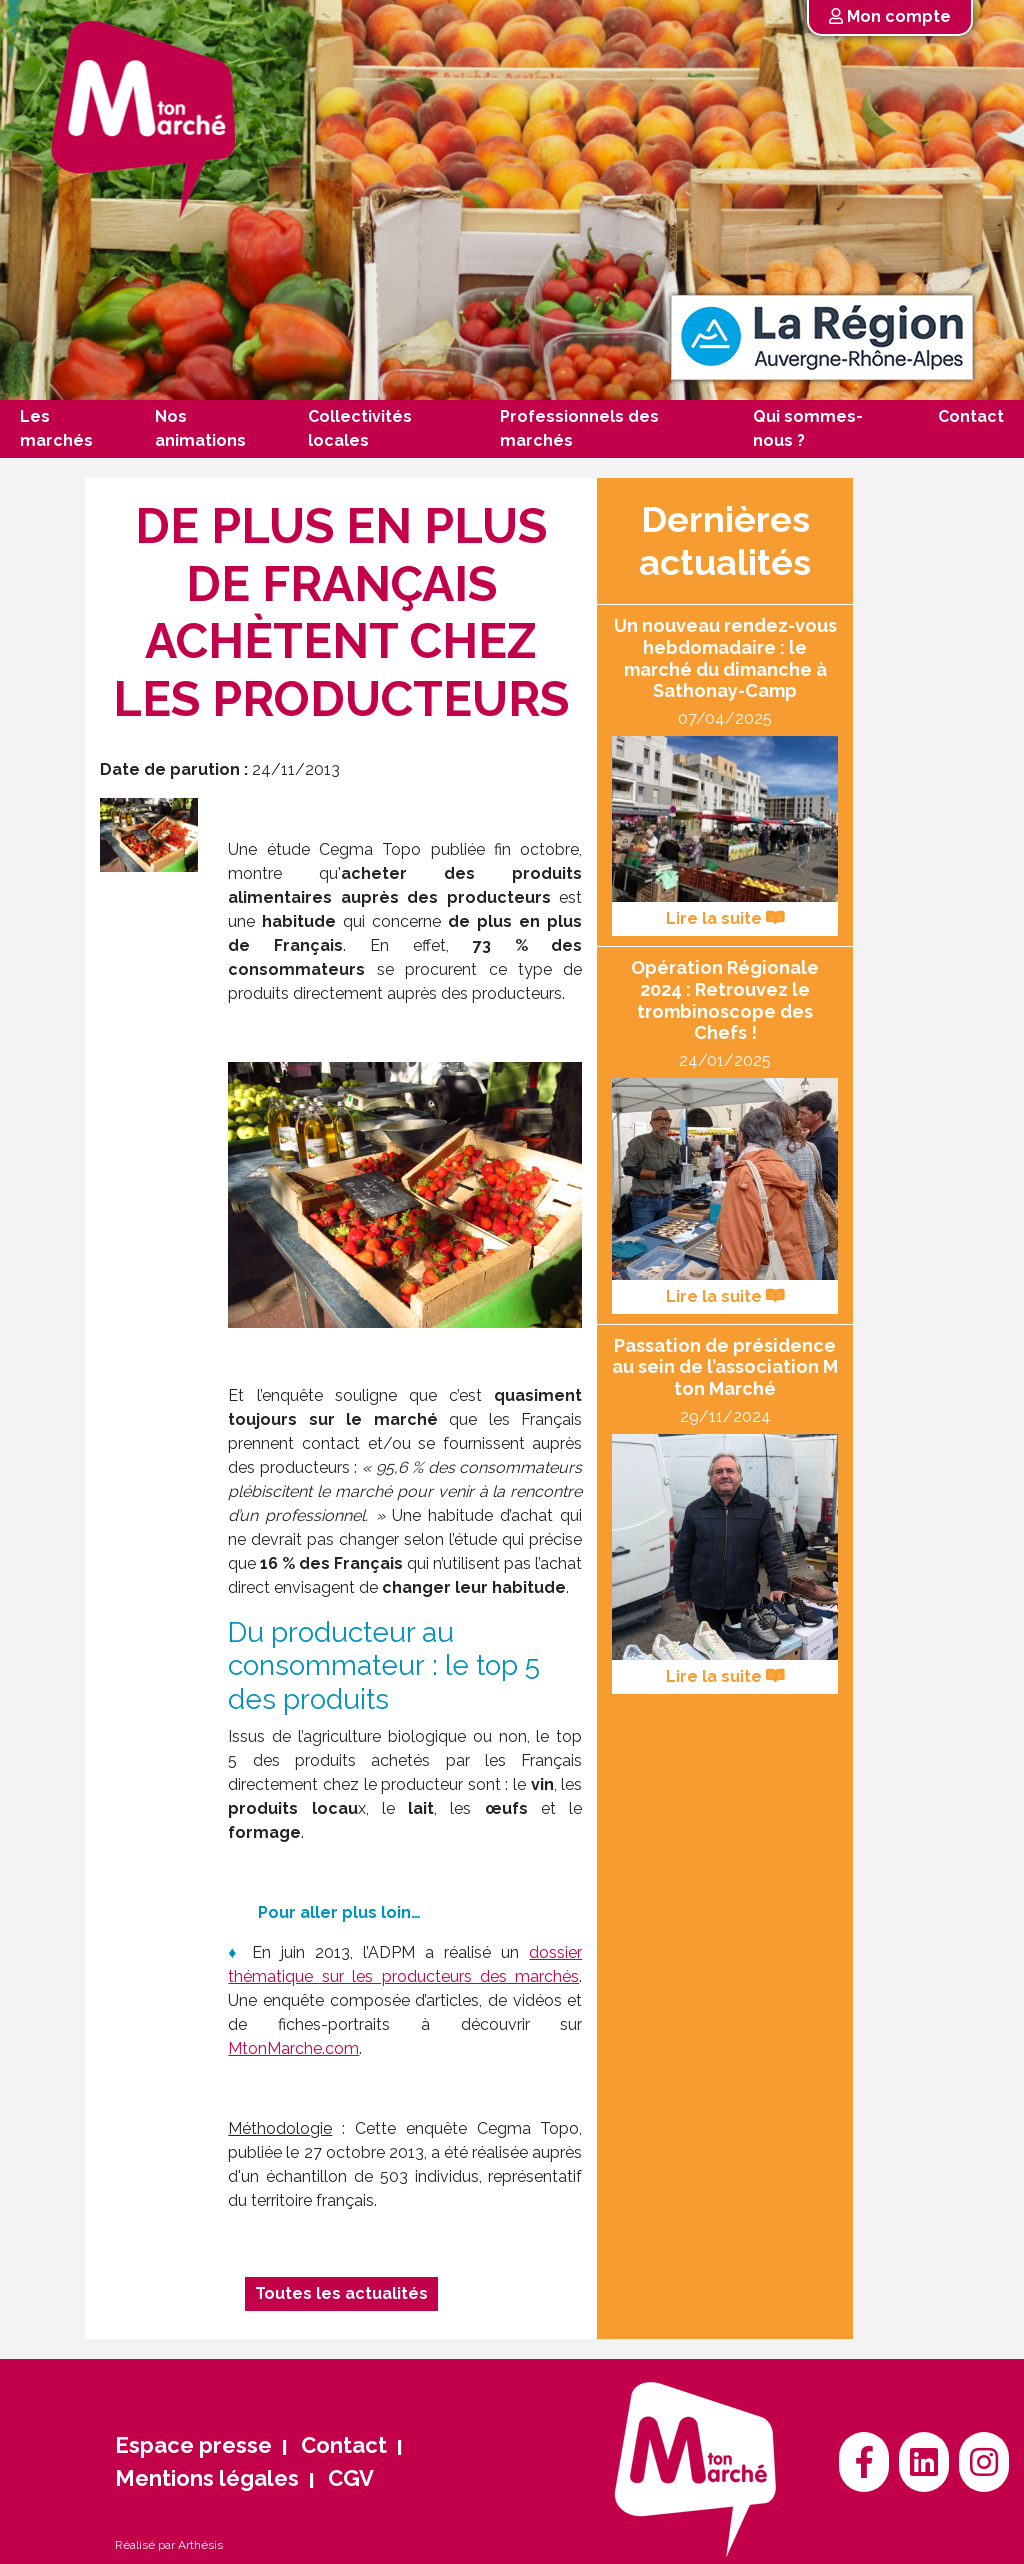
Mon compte (890, 16)
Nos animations (200, 428)
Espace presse (193, 2445)
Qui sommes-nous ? (808, 428)
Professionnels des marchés (579, 428)
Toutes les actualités (341, 2293)
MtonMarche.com (293, 2048)
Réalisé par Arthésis (169, 2545)
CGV (351, 2478)
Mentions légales (207, 2478)
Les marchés (56, 428)
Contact (971, 416)
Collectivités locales (360, 428)
